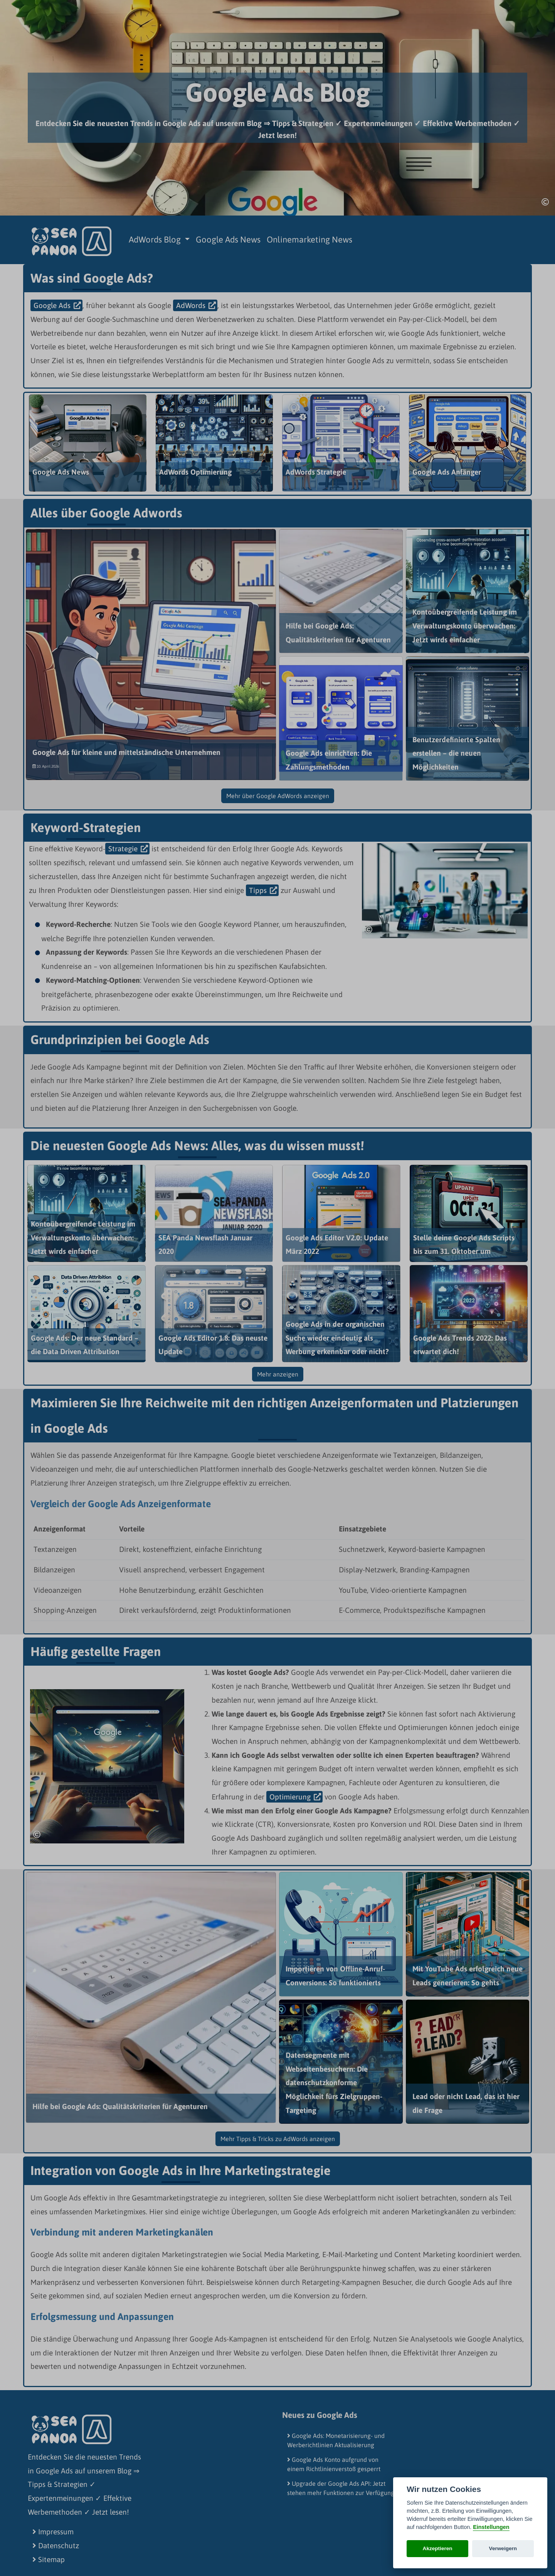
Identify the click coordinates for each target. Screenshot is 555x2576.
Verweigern (503, 2548)
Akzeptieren (437, 2548)
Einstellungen (491, 2527)
